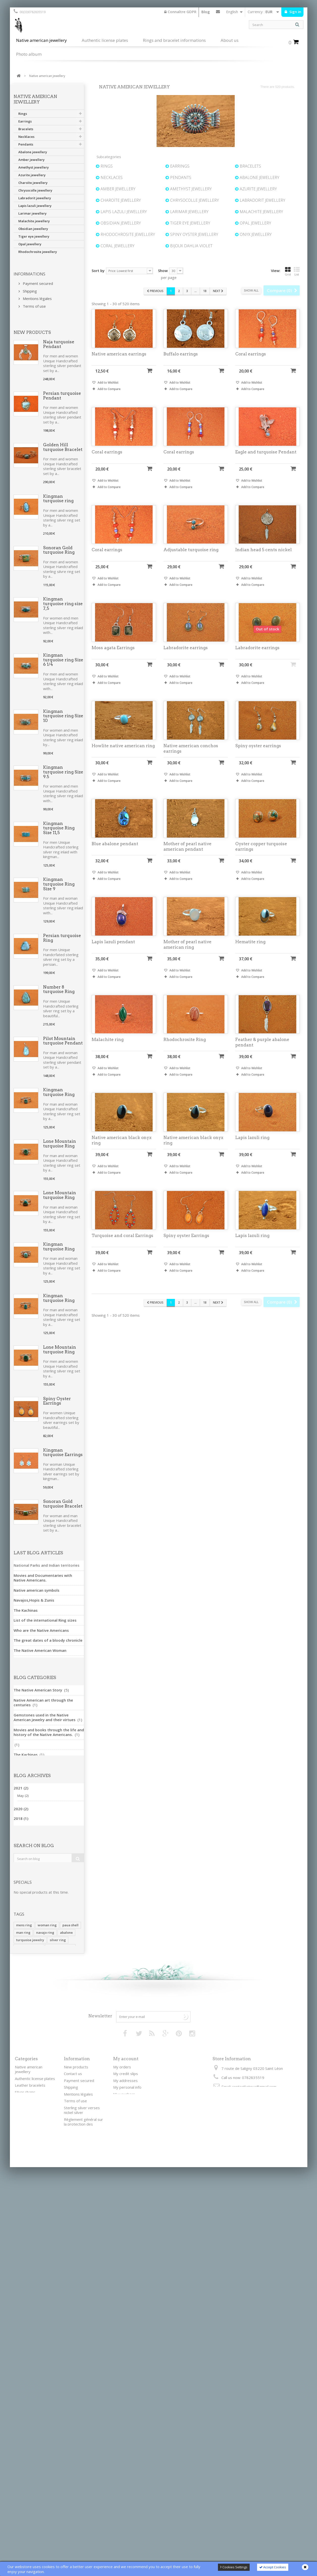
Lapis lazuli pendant (113, 944)
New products (32, 374)
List (297, 271)
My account (125, 2445)
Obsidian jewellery (33, 228)
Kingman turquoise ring (58, 540)
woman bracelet (29, 2328)
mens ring (24, 2306)
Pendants (25, 144)
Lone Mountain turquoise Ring (59, 1185)
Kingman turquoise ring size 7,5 (63, 645)
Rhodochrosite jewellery (37, 251)
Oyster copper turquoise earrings (261, 849)
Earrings (25, 121)
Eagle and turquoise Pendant (265, 454)
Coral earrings (250, 356)
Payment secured (37, 317)
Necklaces (26, 136)
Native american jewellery (41, 40)
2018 (21, 2186)
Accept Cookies (272, 2567)
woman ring (47, 2306)
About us (229, 40)
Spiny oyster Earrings (186, 1238)
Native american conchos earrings (190, 751)
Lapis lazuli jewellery (35, 205)
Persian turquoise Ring (62, 980)
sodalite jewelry (60, 2328)
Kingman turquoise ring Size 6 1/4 (63, 701)
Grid (288, 271)
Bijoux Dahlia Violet (33, 282)
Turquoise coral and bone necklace (63, 1751)
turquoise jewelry (30, 2320)
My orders (122, 2453)
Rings (22, 113)
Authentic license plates (105, 40)
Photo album (29, 54)
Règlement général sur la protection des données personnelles (83, 2510)
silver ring (58, 2320)
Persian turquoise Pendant (62, 437)
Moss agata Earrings (113, 650)
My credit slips (125, 2460)
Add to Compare (109, 391)
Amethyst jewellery (33, 167)
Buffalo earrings (180, 356)
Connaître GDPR (180, 11)
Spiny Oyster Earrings (57, 1443)
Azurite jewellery (32, 175)
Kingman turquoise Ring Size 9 (59, 926)
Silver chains (25, 2478)
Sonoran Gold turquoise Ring (59, 592)
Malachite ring (108, 1042)
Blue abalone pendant (115, 846)
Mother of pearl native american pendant (187, 849)
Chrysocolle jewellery (35, 190)
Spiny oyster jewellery (35, 259)
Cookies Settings (233, 2567)
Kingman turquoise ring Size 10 (63, 758)
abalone (66, 2313)
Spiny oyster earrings (258, 748)
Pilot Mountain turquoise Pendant (63, 1083)
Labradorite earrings (185, 650)
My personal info (127, 2473)
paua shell (70, 2306)
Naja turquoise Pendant (58, 386)
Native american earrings (119, 356)
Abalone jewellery (32, 152)
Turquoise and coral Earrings (122, 1238)
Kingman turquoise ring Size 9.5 (63, 814)
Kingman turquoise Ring (59, 1134)
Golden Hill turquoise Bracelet (62, 489)
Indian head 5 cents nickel (263, 552)
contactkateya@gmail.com (254, 2473)
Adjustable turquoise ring (190, 552)
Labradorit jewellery (34, 198)
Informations (29, 308)
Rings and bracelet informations (174, 40)
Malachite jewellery (34, 221)
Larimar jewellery (32, 213)
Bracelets (25, 129)
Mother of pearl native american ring (187, 947)
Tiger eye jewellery (33, 236)
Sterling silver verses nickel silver (82, 2497)
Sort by (98, 270)
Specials (23, 2262)
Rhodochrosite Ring (184, 1042)
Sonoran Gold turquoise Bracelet (62, 1545)
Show (163, 270)
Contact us (218, 12)
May (23, 2163)
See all (21, 2004)
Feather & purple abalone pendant (262, 1045)
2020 (21, 2176)
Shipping (29, 325)
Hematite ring (250, 944)
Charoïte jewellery (33, 182)
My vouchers (124, 2480)
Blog (205, 11)
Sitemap (71, 2522)
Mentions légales (37, 332)
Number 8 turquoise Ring (59, 1031)
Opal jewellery (29, 244)
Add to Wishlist (108, 385)
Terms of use (34, 340)
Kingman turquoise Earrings (63, 1494)
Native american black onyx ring (122, 1143)
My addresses (125, 2466)
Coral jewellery (30, 274)
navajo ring (45, 2313)
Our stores (32, 348)
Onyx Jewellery (30, 267)
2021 (21, 2155)
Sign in (294, 11)
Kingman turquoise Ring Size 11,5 (59, 870)
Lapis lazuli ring (252, 1140)
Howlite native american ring (123, 748)
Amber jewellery (31, 159)
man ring (23, 2313)
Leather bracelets (30, 2471)
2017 (21, 2196)
